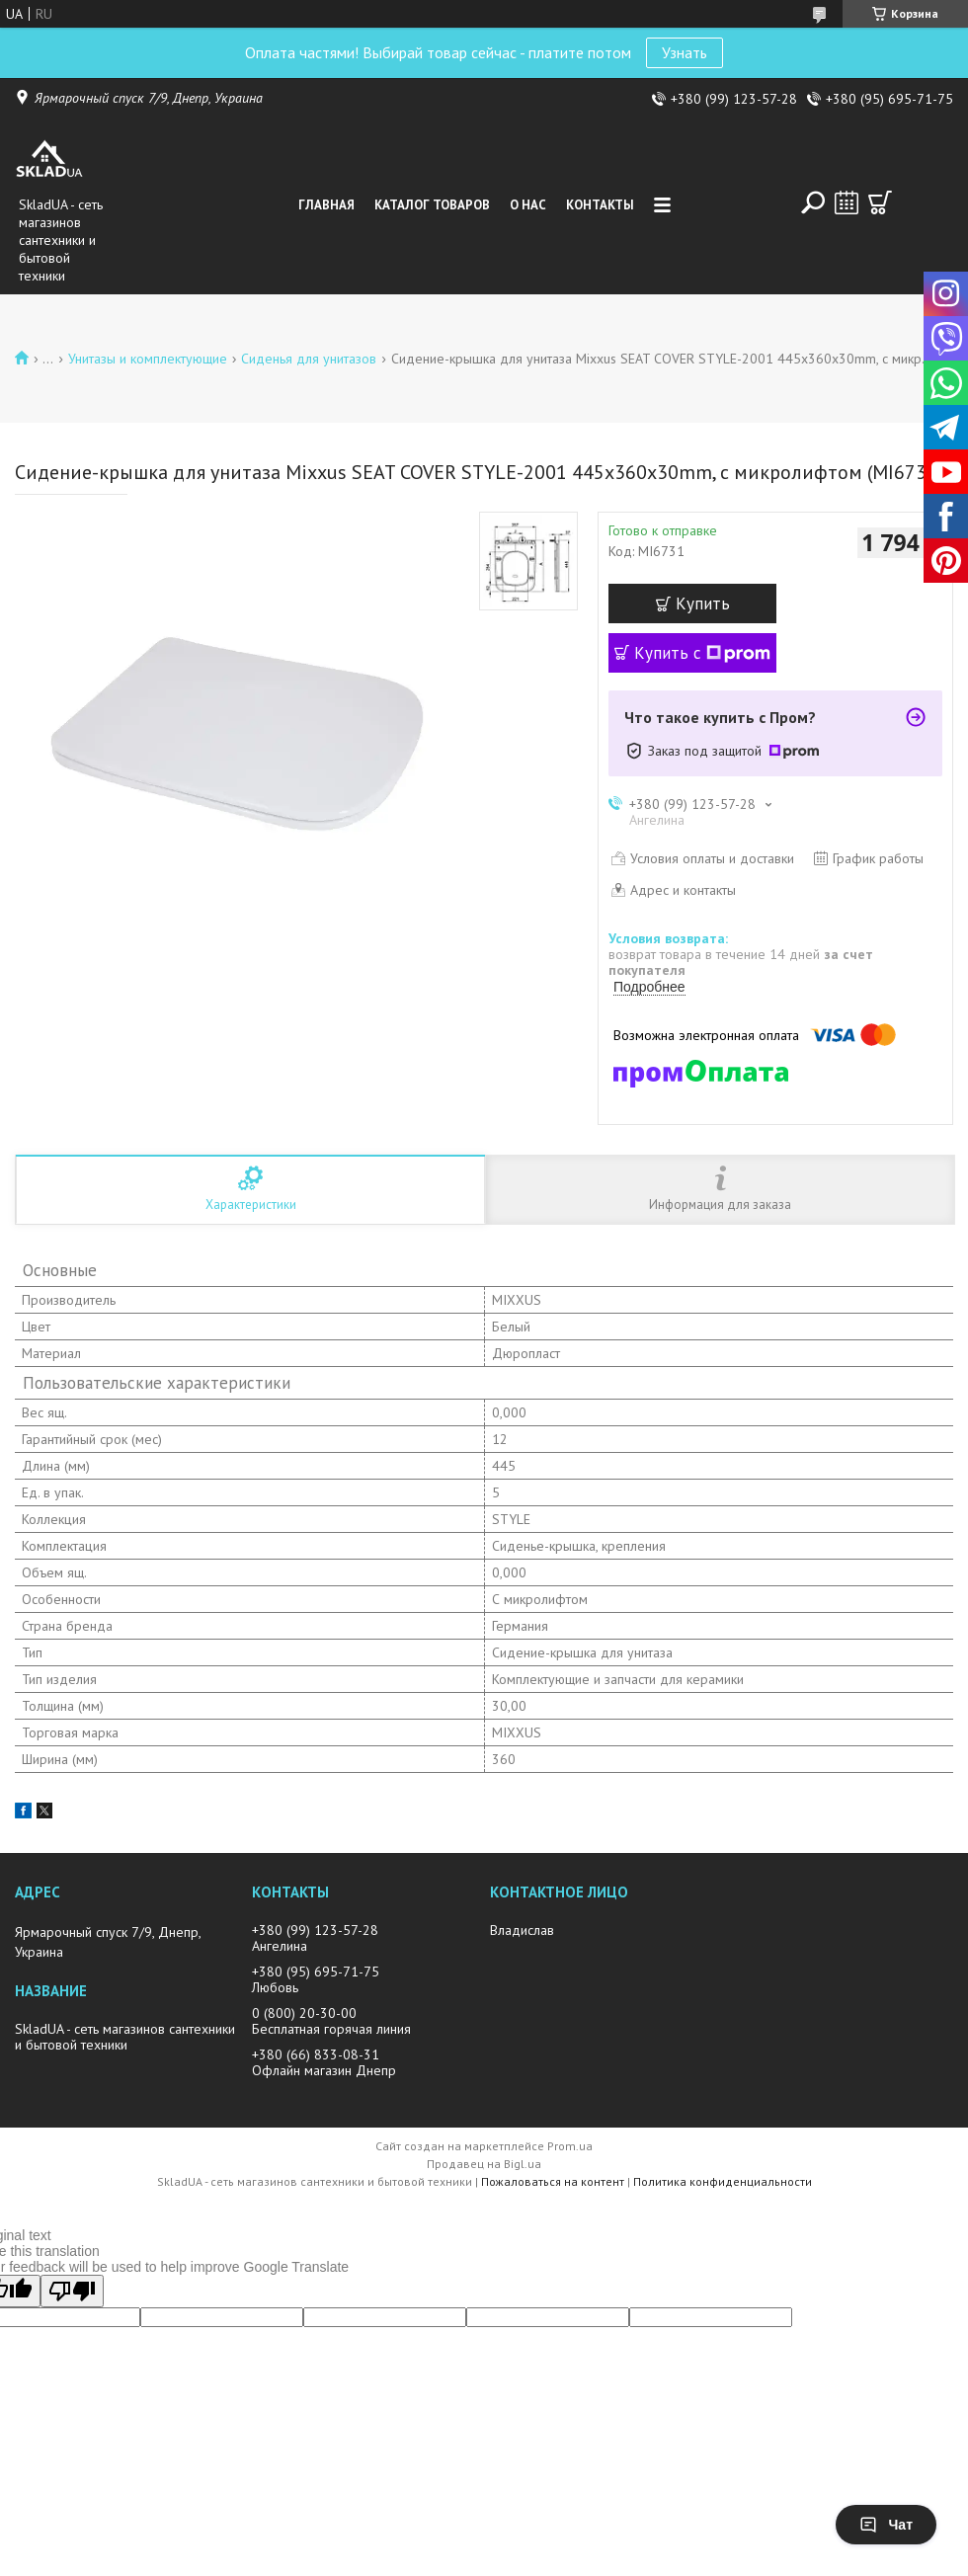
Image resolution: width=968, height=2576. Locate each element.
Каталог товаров (432, 205)
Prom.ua (570, 2145)
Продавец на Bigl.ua (484, 2163)
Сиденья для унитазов (308, 358)
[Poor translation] (72, 2291)
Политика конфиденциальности (722, 2181)
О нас (528, 205)
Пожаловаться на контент (552, 2181)
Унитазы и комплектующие (147, 358)
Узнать (684, 52)
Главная (326, 205)
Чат (886, 2525)
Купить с (702, 653)
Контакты (600, 205)
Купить (703, 603)
